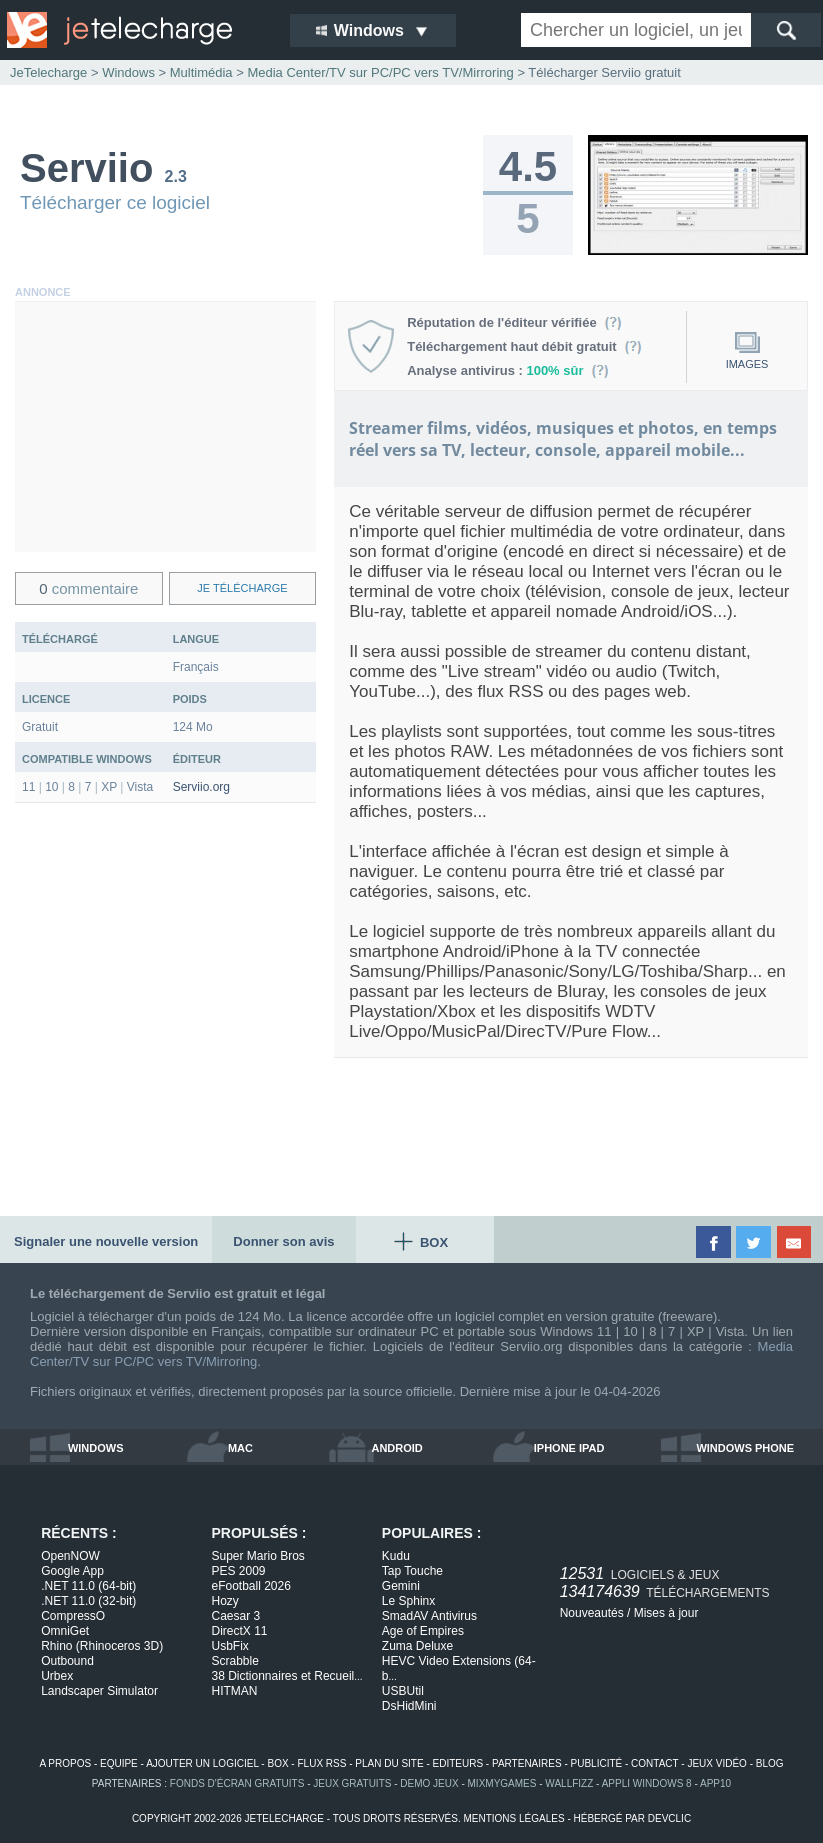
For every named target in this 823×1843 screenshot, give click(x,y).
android (396, 1448)
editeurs (458, 1763)
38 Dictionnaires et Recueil (287, 1676)
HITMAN (235, 1691)
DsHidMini (409, 1706)
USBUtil (403, 1691)
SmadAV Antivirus (429, 1616)
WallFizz (569, 1783)
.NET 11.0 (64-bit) (88, 1586)
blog (770, 1763)
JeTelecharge (48, 72)
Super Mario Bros (258, 1556)
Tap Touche (412, 1571)
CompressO (73, 1616)
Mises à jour (666, 1613)
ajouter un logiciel (202, 1763)
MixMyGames (502, 1783)
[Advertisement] (165, 427)
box (277, 1763)
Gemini (401, 1586)
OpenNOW (70, 1556)
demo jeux (429, 1783)
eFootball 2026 (251, 1586)
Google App (72, 1571)
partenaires (527, 1763)
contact (654, 1763)
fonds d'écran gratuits (237, 1783)
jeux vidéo (716, 1763)
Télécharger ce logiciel (115, 202)
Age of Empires (423, 1631)
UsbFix (230, 1646)
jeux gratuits (352, 1783)
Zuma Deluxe (417, 1646)
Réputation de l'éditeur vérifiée (514, 322)
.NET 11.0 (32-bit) (88, 1601)
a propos (65, 1763)
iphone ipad (569, 1448)
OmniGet (65, 1631)
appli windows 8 (647, 1783)
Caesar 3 (236, 1616)
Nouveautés (592, 1613)
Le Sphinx (408, 1601)
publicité (597, 1763)
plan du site (389, 1763)
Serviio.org (201, 787)
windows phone (745, 1448)
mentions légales (513, 1818)
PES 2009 (239, 1571)
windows (96, 1448)
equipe (119, 1763)
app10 (715, 1783)
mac (240, 1448)
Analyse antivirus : (508, 370)
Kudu (396, 1556)
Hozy (225, 1601)
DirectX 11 (240, 1631)
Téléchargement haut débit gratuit (524, 346)
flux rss (321, 1763)
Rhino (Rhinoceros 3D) (102, 1646)
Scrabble (235, 1661)
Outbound (67, 1661)
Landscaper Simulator (99, 1691)
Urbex (57, 1676)
